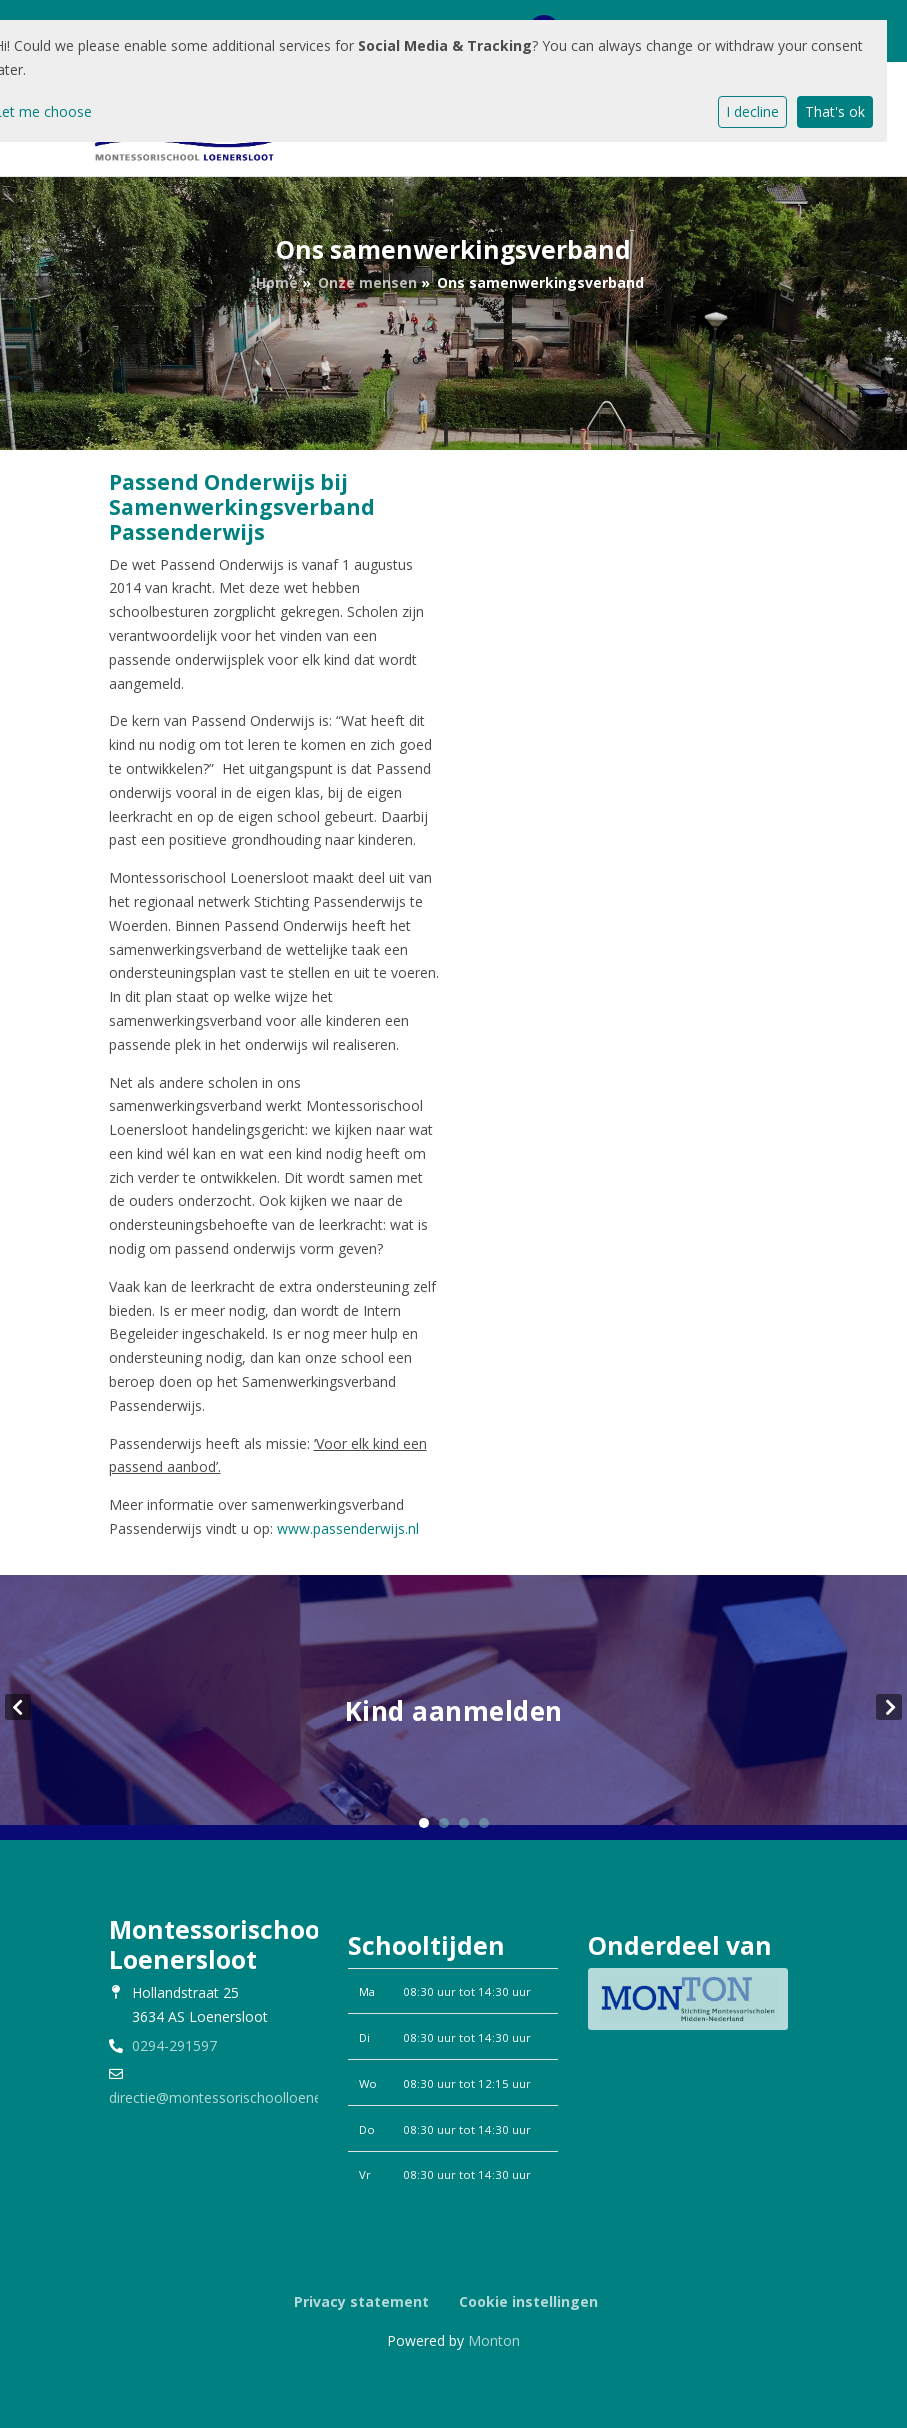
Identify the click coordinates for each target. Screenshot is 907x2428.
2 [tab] (444, 1823)
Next (889, 1707)
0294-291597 (174, 2045)
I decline (752, 111)
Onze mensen (367, 282)
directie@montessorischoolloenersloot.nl (241, 2097)
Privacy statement (361, 2301)
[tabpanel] (453, 1707)
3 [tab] (464, 1823)
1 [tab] (424, 1823)
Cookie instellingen (528, 2301)
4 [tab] (484, 1823)
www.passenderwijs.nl (348, 1528)
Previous (18, 1707)
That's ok (835, 111)
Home (277, 282)
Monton (494, 2340)
